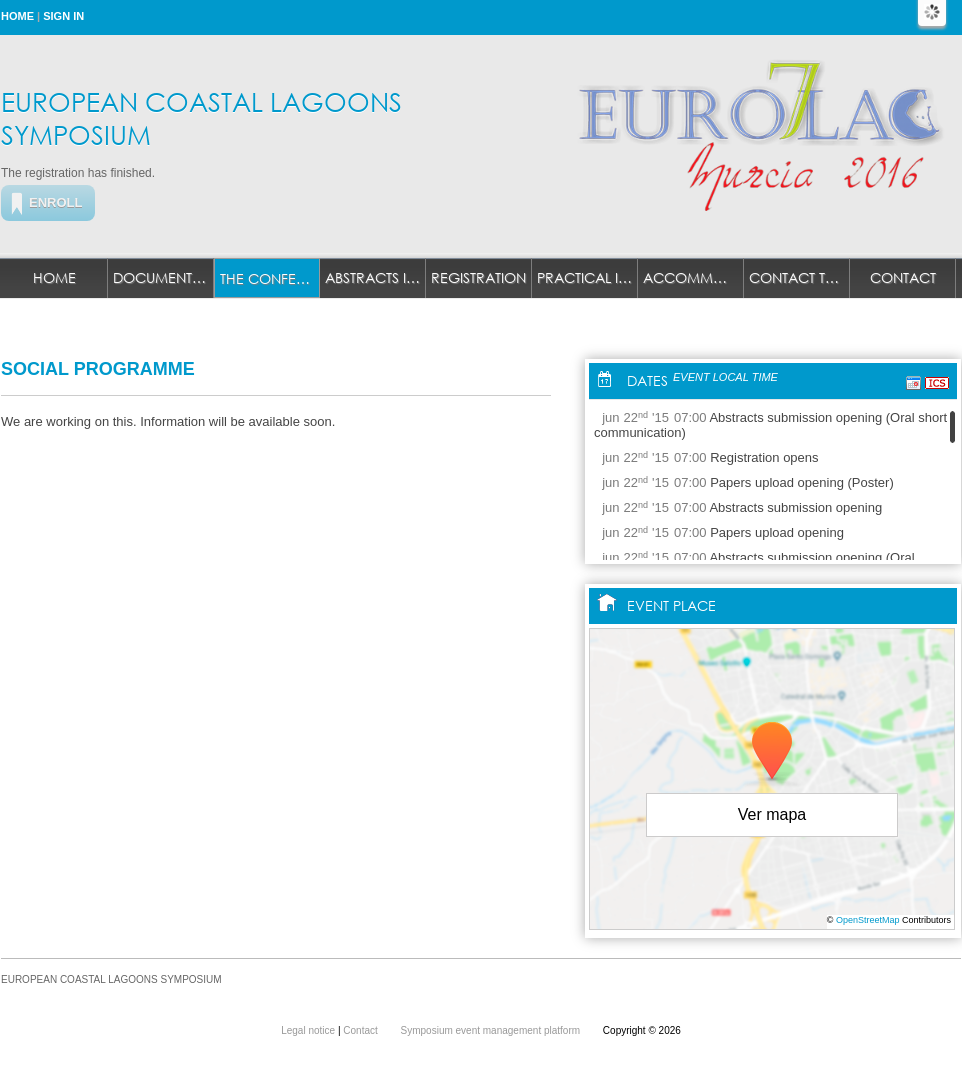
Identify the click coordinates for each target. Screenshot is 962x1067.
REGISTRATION (478, 277)
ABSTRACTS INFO (375, 277)
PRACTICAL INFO (587, 277)
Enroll (55, 202)
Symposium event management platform (492, 1030)
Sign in (63, 16)
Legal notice (309, 1030)
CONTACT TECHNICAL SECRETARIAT (799, 277)
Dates (647, 380)
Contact (903, 277)
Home (17, 16)
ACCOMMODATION (693, 277)
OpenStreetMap (868, 920)
